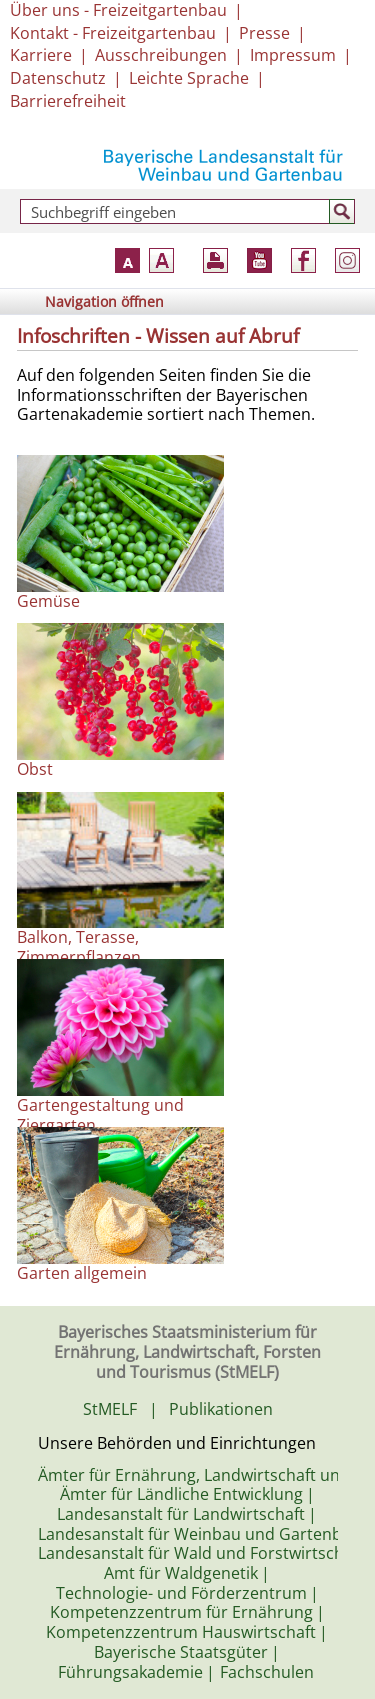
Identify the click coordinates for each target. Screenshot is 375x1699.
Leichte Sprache (189, 78)
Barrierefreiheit (68, 101)
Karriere (41, 55)
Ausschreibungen (161, 55)
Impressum (293, 55)
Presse (264, 33)
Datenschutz (58, 78)
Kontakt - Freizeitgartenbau (113, 33)
